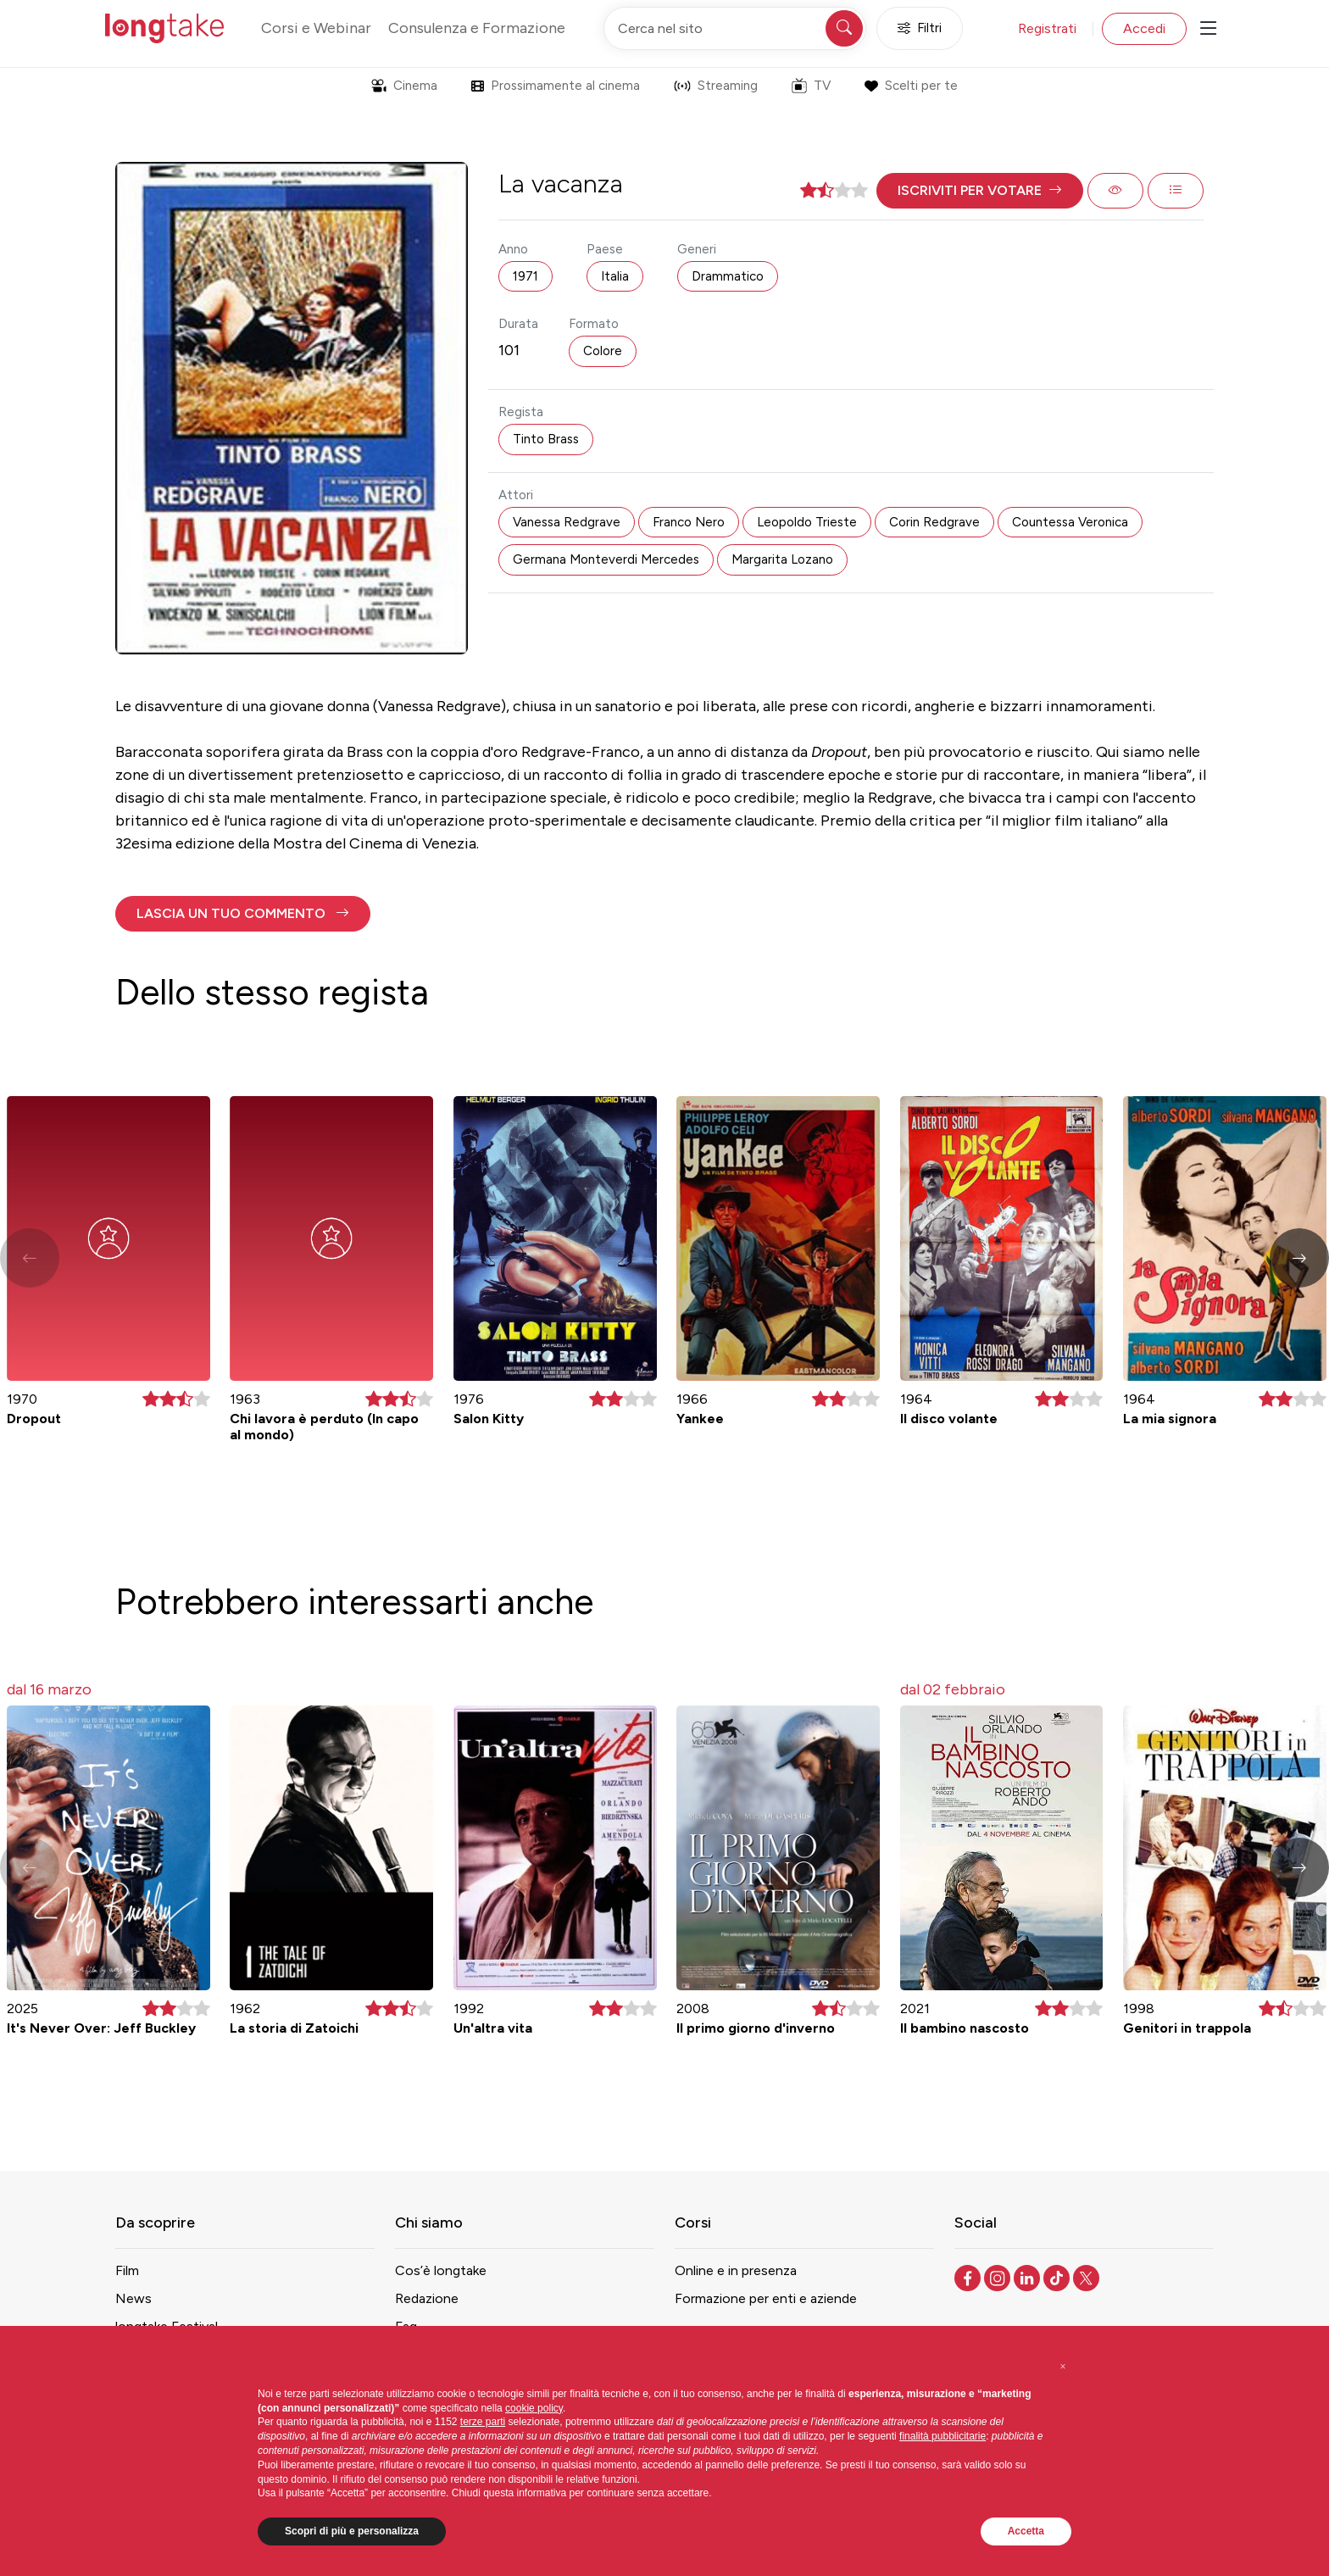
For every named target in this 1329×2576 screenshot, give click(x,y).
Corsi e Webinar (316, 28)
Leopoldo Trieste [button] (807, 522)
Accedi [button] (1144, 28)
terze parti (482, 2422)
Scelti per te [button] (911, 85)
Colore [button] (602, 351)
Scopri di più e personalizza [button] (352, 2531)
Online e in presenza (736, 2270)
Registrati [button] (1047, 28)
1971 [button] (525, 276)
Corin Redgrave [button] (934, 522)
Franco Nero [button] (689, 522)
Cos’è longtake (441, 2270)
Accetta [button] (1026, 2531)
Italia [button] (615, 276)
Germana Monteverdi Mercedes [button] (606, 559)
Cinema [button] (404, 85)
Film (127, 2270)
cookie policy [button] (534, 2408)
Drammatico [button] (728, 276)
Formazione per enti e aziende (766, 2298)
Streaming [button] (716, 85)
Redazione (427, 2298)
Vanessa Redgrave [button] (566, 522)
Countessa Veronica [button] (1070, 522)
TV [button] (811, 85)
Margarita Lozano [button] (782, 559)
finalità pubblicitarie (942, 2436)
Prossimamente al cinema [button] (555, 85)
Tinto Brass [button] (546, 439)
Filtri (920, 28)
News (133, 2298)
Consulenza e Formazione (476, 28)
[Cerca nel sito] (734, 28)
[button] (979, 191)
